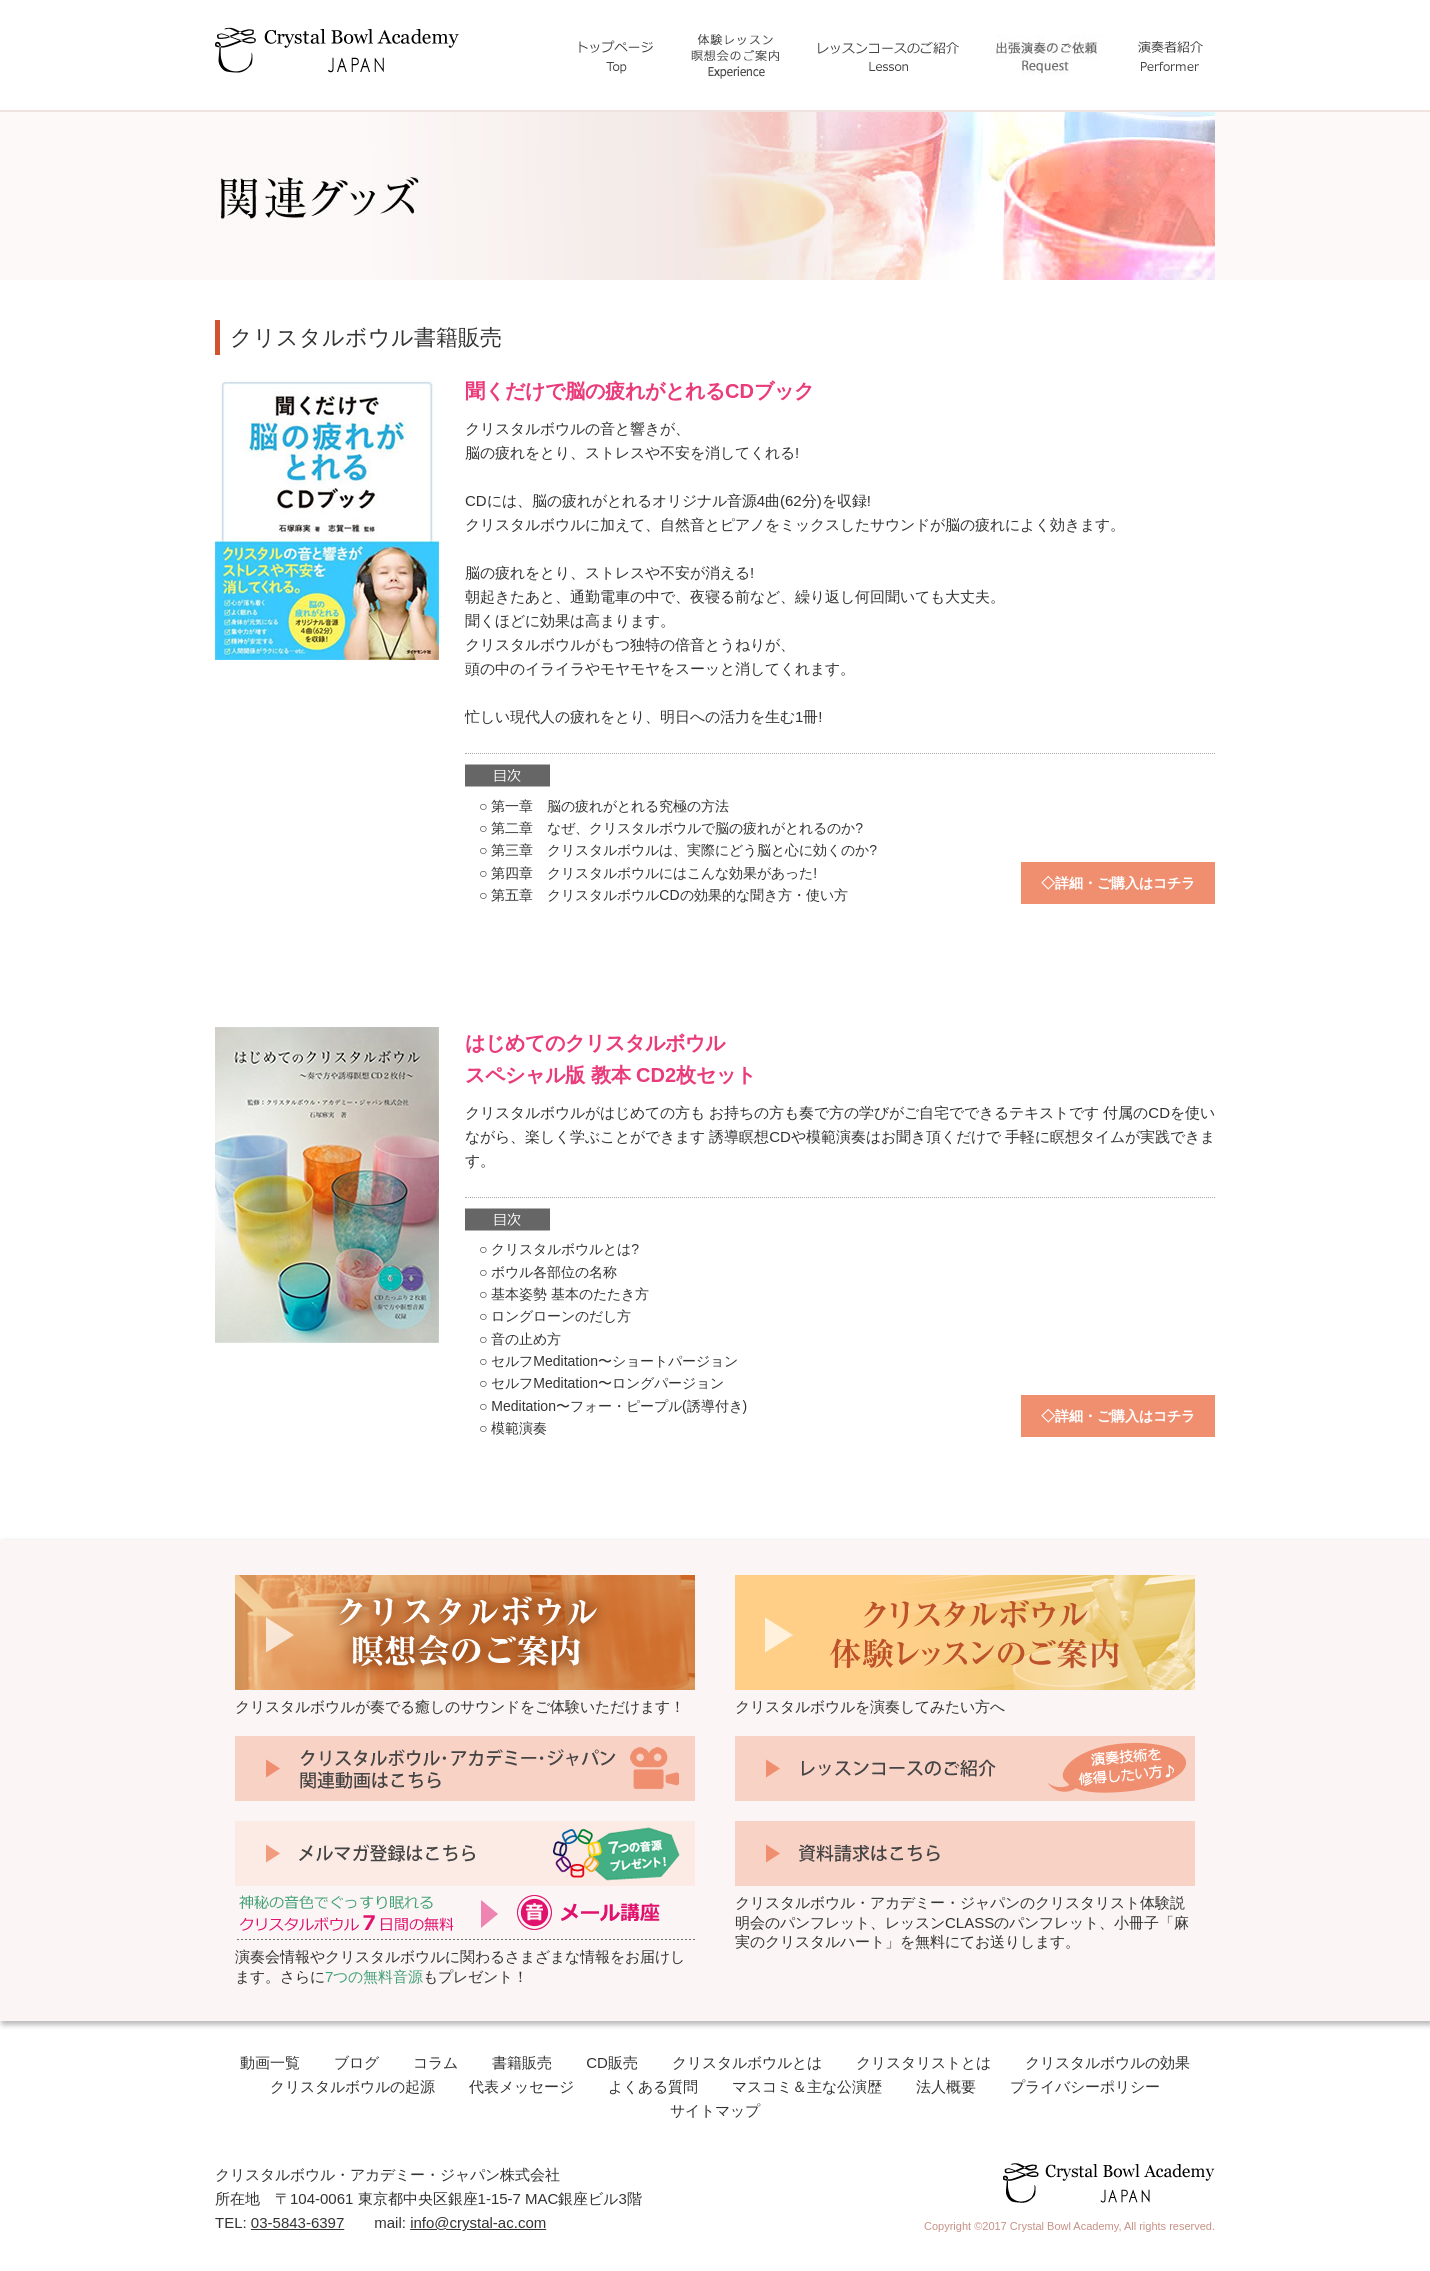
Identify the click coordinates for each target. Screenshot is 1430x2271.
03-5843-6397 (297, 2222)
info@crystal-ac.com (478, 2222)
